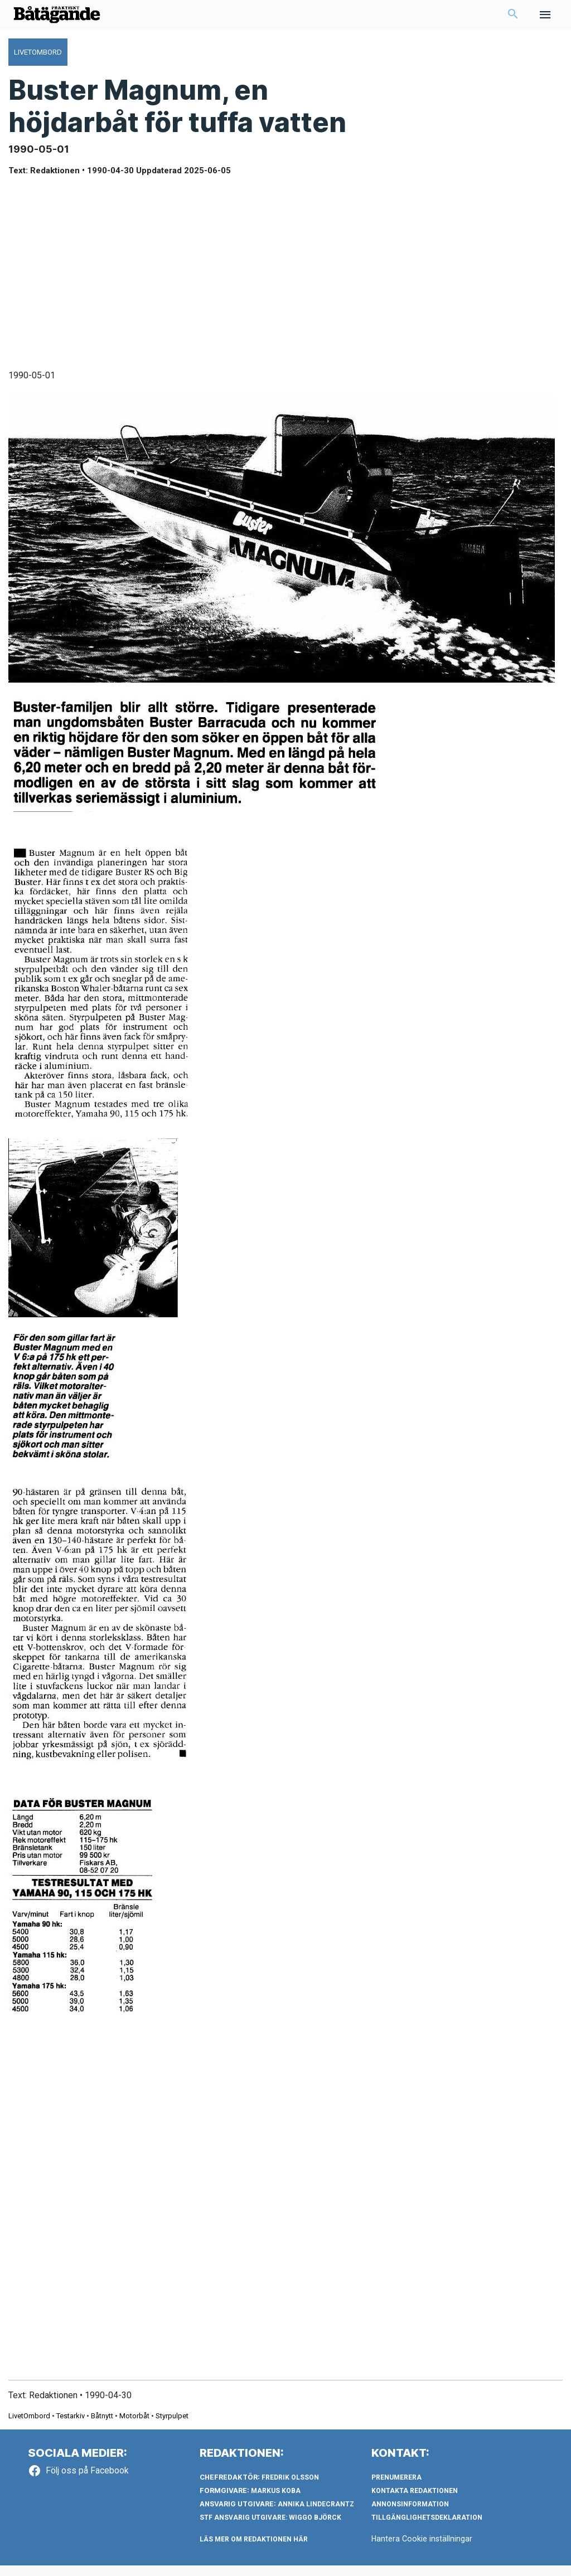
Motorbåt (134, 2426)
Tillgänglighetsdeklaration (426, 2528)
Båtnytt (102, 2426)
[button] (513, 20)
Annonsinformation (410, 2515)
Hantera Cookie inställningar (422, 2549)
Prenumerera (396, 2488)
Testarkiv (70, 2426)
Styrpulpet (172, 2426)
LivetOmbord (29, 2426)
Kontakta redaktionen (414, 2501)
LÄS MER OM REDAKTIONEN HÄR (254, 2550)
